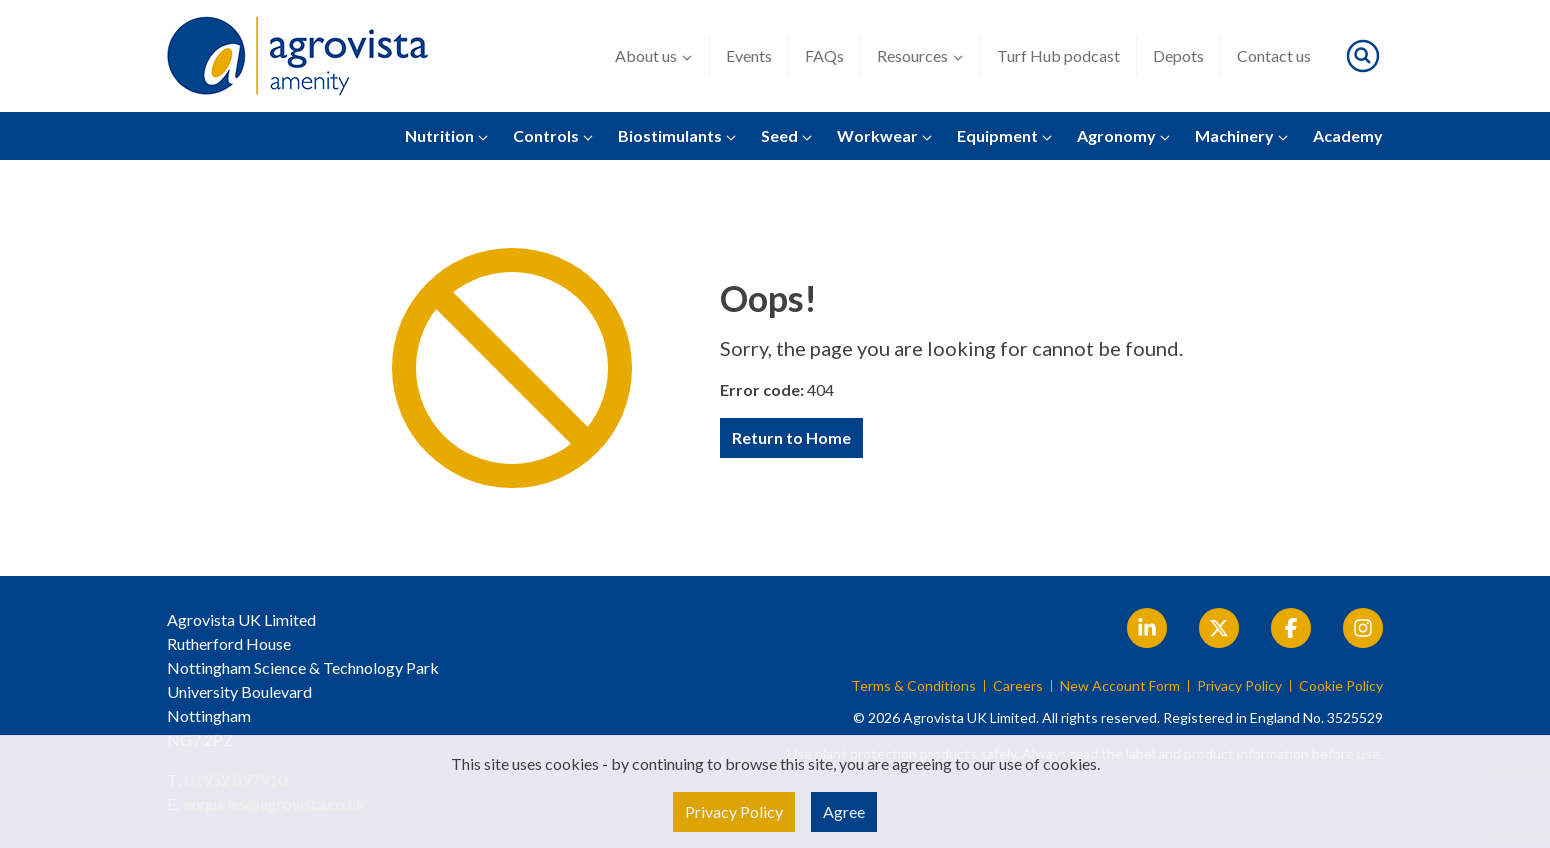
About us (654, 56)
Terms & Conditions (913, 686)
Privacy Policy (1239, 686)
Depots (1178, 55)
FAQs (824, 55)
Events (749, 55)
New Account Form (1120, 686)
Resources (920, 56)
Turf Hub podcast (1058, 55)
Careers (1018, 686)
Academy (1348, 135)
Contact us (1274, 55)
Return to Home (791, 437)
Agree (844, 811)
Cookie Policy (1341, 686)
